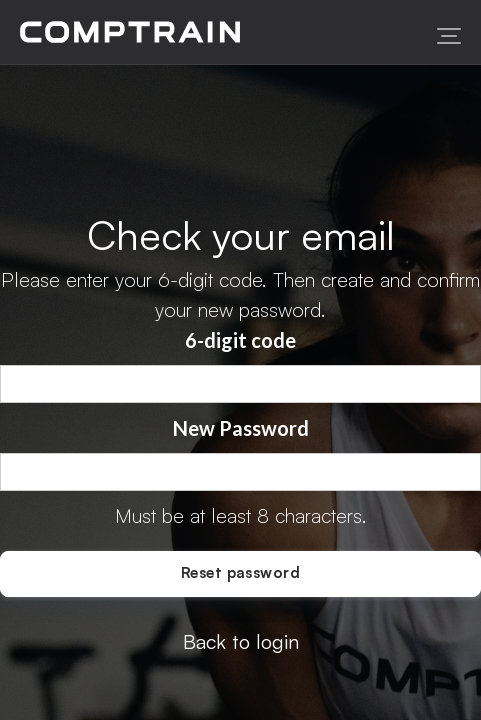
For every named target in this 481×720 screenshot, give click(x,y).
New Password (241, 428)
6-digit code (240, 340)
